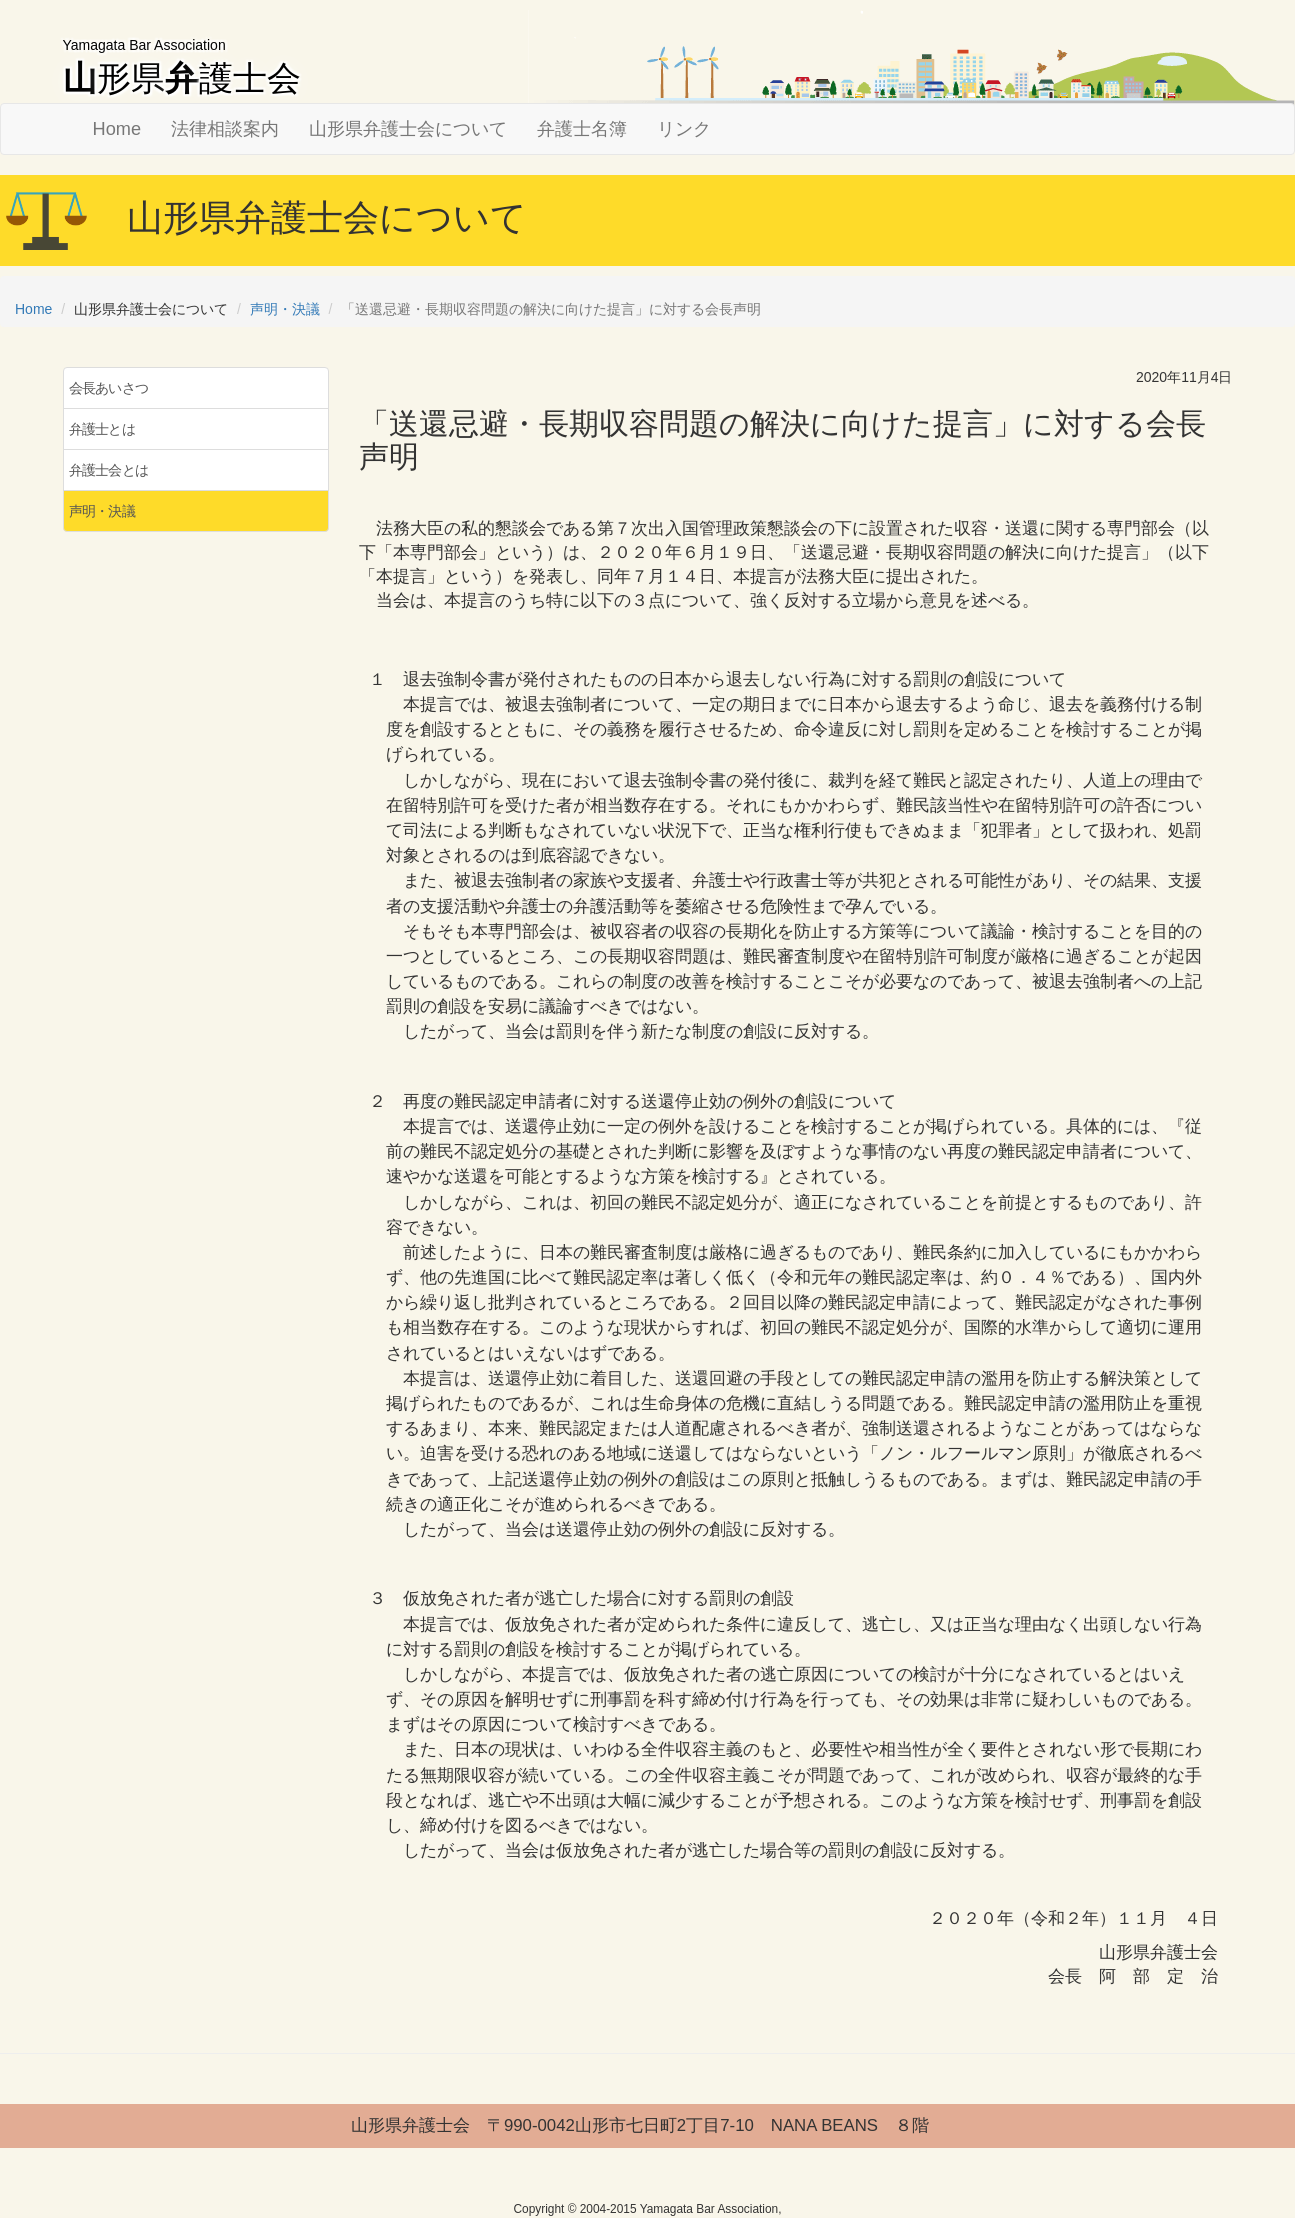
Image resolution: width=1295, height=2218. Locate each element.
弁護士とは (102, 429)
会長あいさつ (109, 388)
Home (117, 129)
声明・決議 (285, 309)
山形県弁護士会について (408, 129)
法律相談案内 (225, 129)
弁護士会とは (109, 470)
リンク (684, 129)
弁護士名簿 (582, 129)
